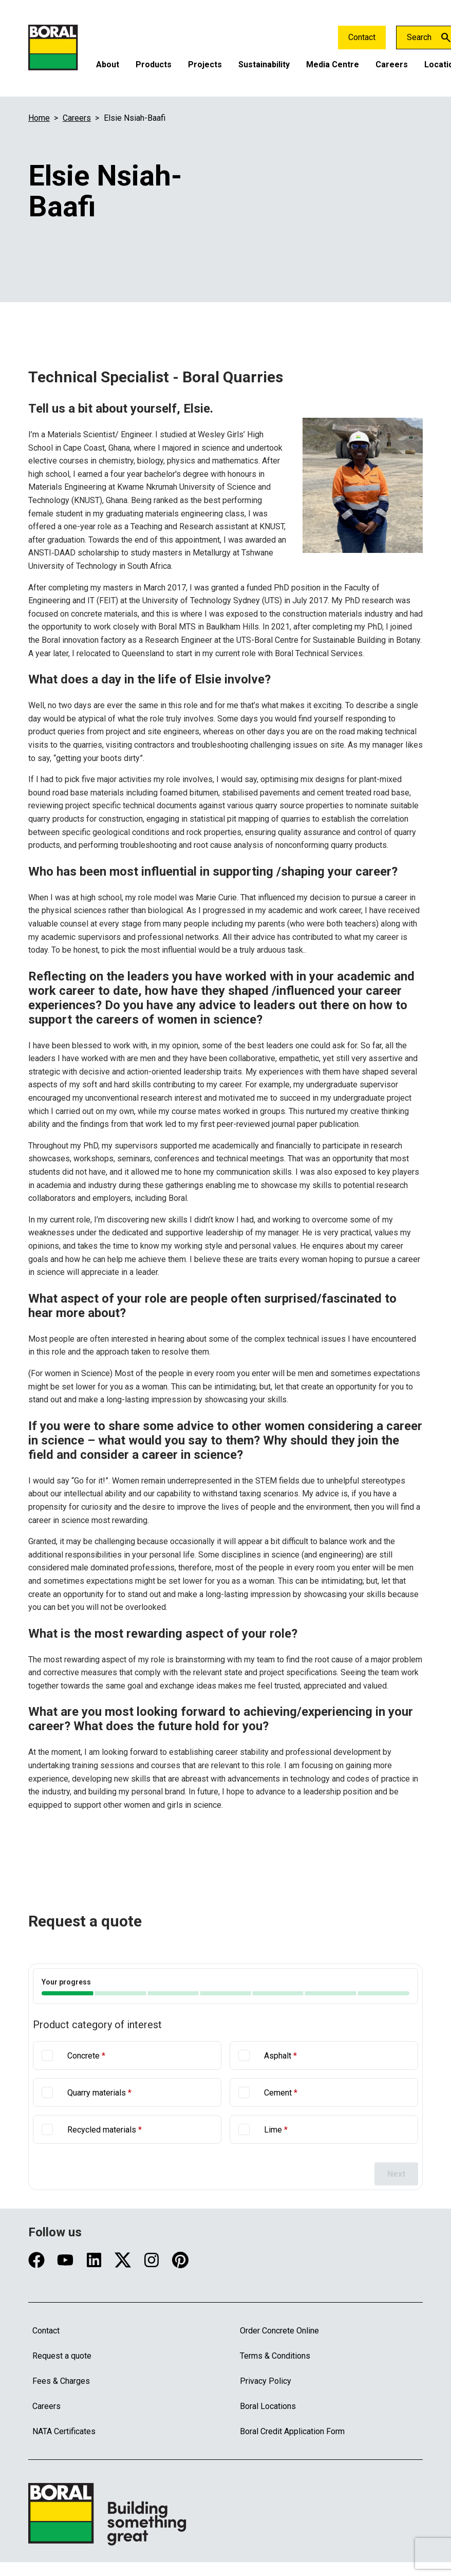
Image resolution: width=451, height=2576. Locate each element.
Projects (205, 64)
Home (39, 118)
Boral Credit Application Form (292, 2431)
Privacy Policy (265, 2381)
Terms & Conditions (275, 2356)
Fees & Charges (61, 2381)
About (107, 64)
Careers (391, 64)
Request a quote (61, 2356)
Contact (361, 37)
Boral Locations (268, 2406)
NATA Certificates (64, 2431)
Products (154, 64)
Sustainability (264, 64)
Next (396, 2174)
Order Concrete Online (279, 2331)
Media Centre (332, 64)
